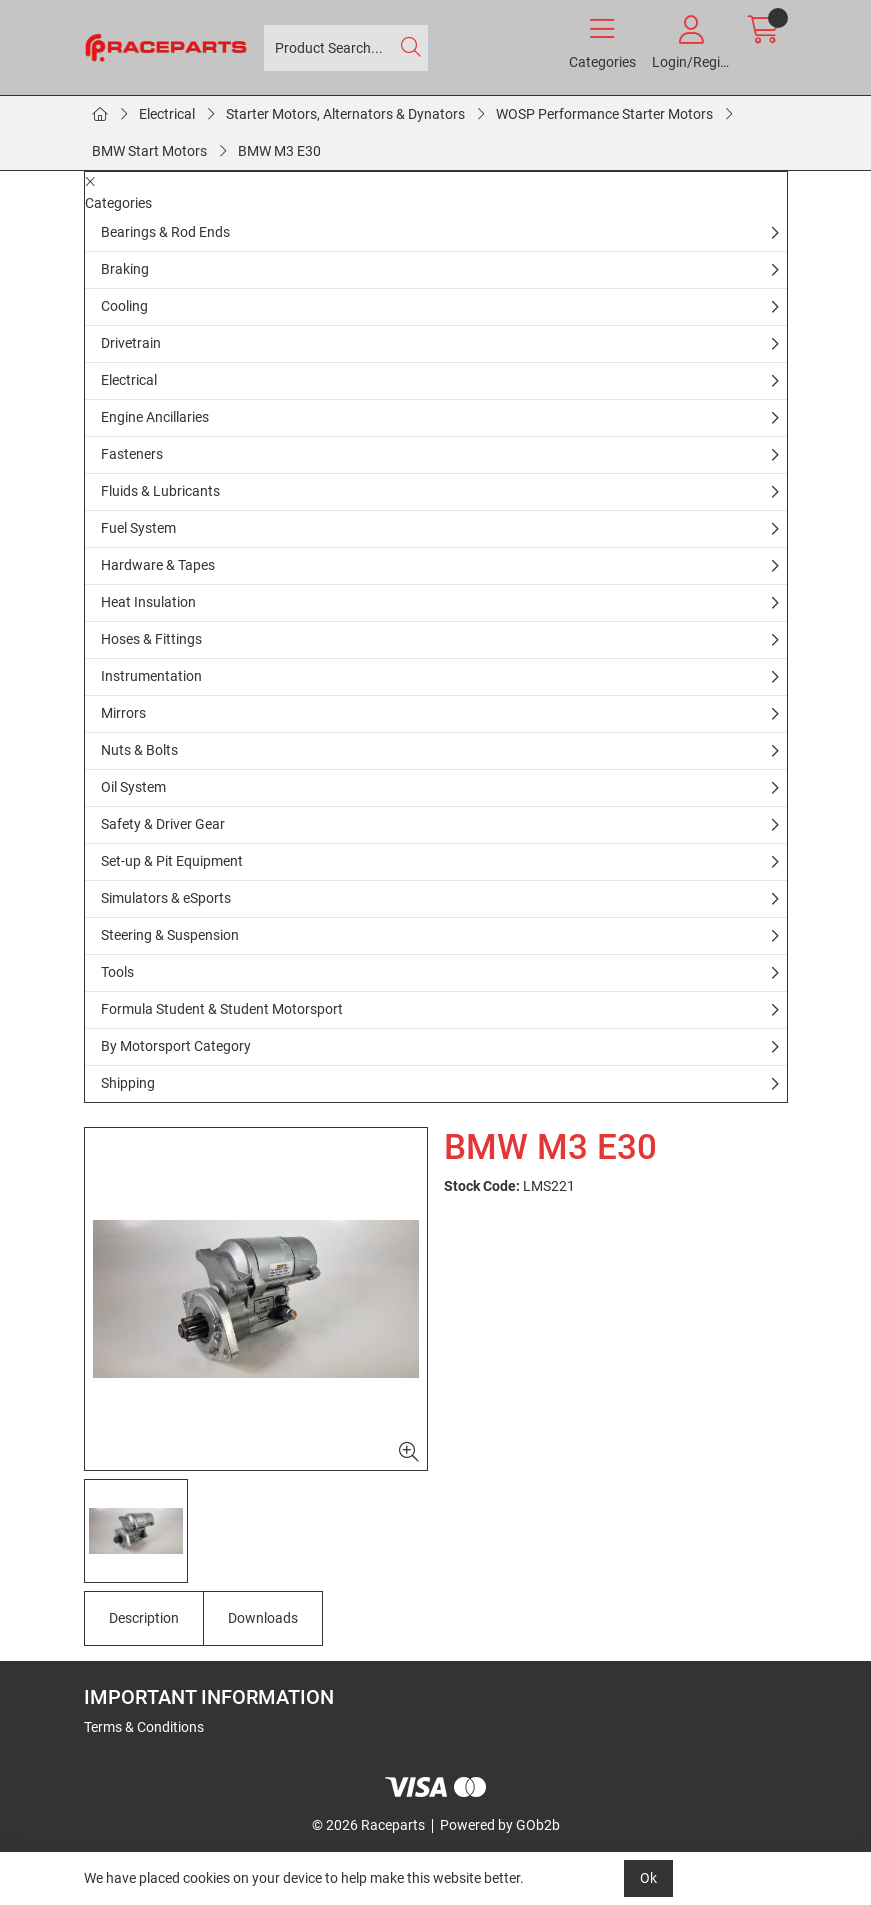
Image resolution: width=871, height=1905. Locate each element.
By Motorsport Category (176, 1046)
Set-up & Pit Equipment (172, 861)
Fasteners (132, 454)
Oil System (133, 787)
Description (144, 1618)
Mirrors (123, 713)
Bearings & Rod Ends (165, 232)
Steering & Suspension (170, 935)
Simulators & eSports (166, 898)
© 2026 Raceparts (368, 1825)
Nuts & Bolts (139, 750)
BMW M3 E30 (279, 151)
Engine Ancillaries (155, 417)
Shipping (128, 1083)
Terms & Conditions (144, 1727)
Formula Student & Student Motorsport (222, 1009)
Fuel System (138, 528)
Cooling (124, 306)
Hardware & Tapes (158, 565)
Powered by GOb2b (500, 1825)
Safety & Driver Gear (163, 824)
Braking (125, 269)
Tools (117, 972)
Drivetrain (131, 343)
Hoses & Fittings (151, 639)
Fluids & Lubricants (160, 491)
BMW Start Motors (149, 151)
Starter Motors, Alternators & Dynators (345, 114)
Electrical (167, 114)
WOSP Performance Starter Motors (604, 114)
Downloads (263, 1618)
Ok (648, 1878)
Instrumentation (151, 676)
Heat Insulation (148, 602)
